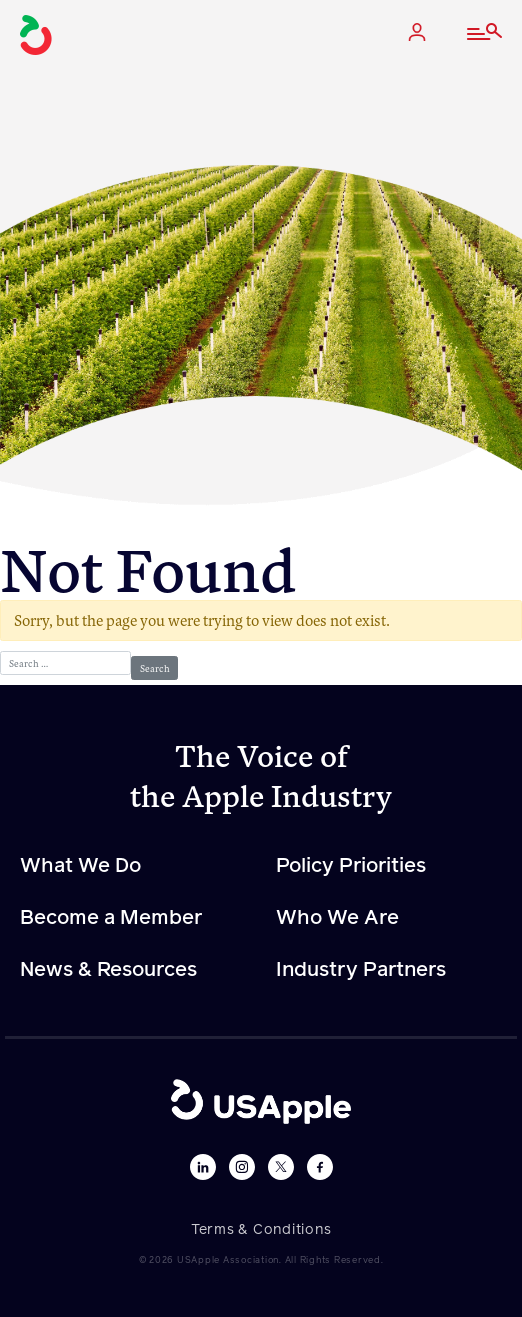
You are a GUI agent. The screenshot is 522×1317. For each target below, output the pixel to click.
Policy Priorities (351, 866)
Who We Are (337, 918)
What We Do (80, 866)
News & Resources (108, 970)
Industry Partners (361, 970)
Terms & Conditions (261, 1230)
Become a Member (111, 918)
